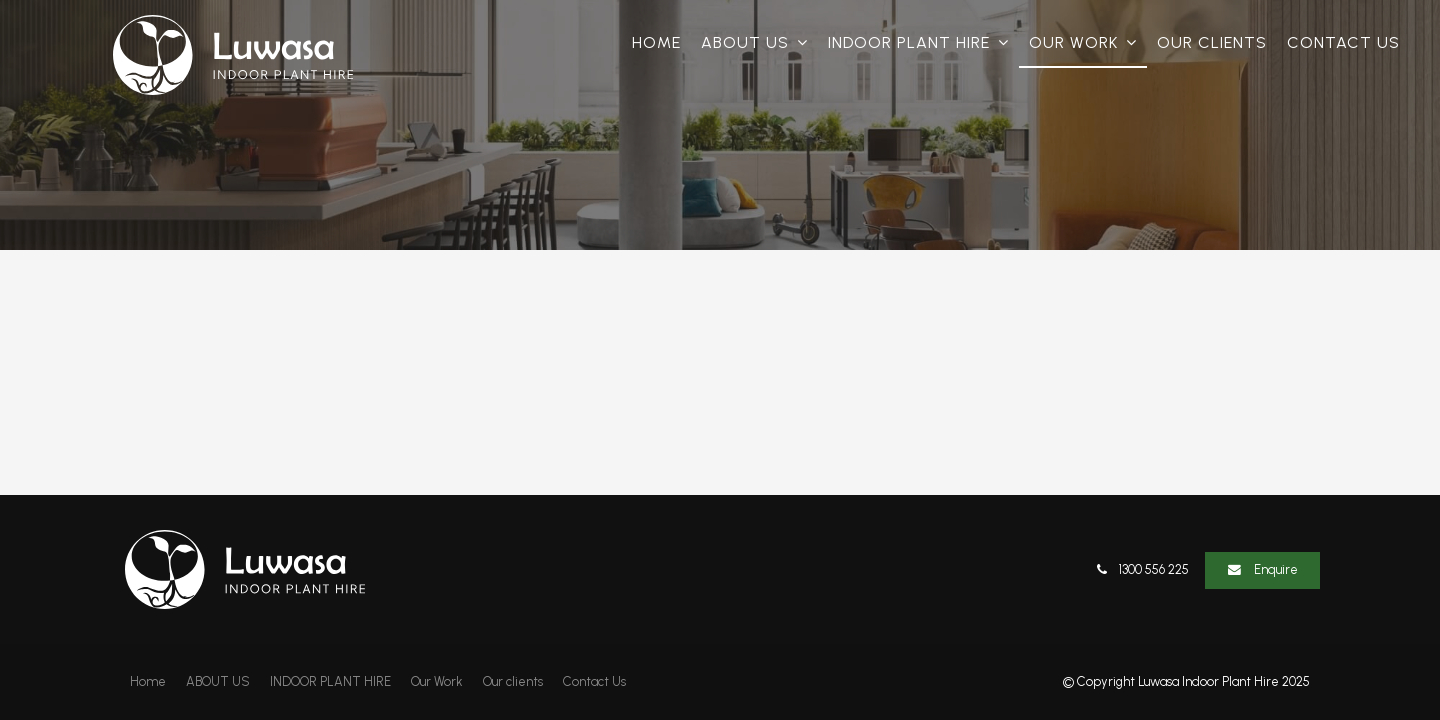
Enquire (1276, 569)
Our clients (1212, 42)
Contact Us (1343, 42)
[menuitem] (148, 682)
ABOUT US (745, 42)
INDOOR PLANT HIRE (909, 42)
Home (656, 42)
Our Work (1073, 42)
